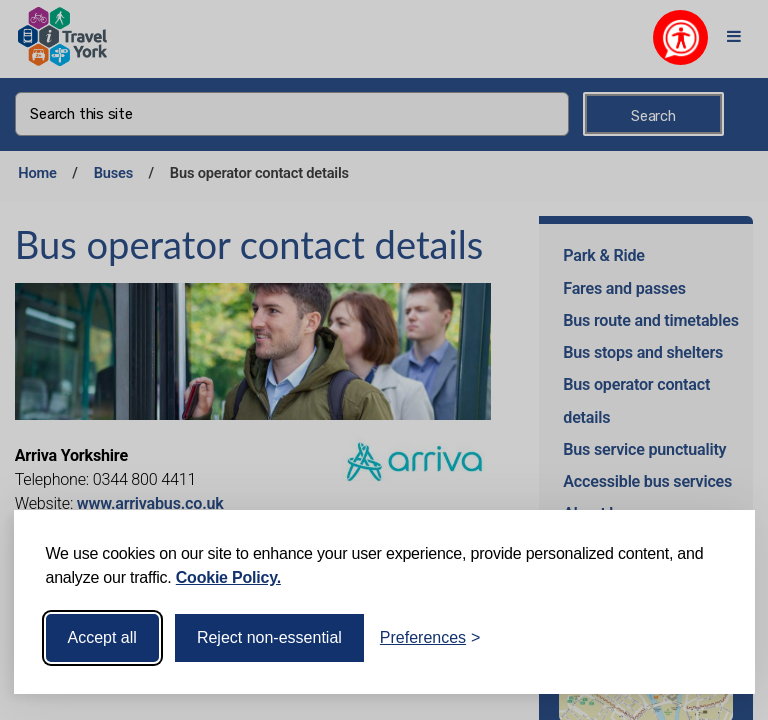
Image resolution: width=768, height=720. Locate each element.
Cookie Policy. (228, 577)
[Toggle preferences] (430, 638)
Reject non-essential (269, 637)
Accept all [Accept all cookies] (102, 637)
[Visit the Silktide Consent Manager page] (711, 638)
